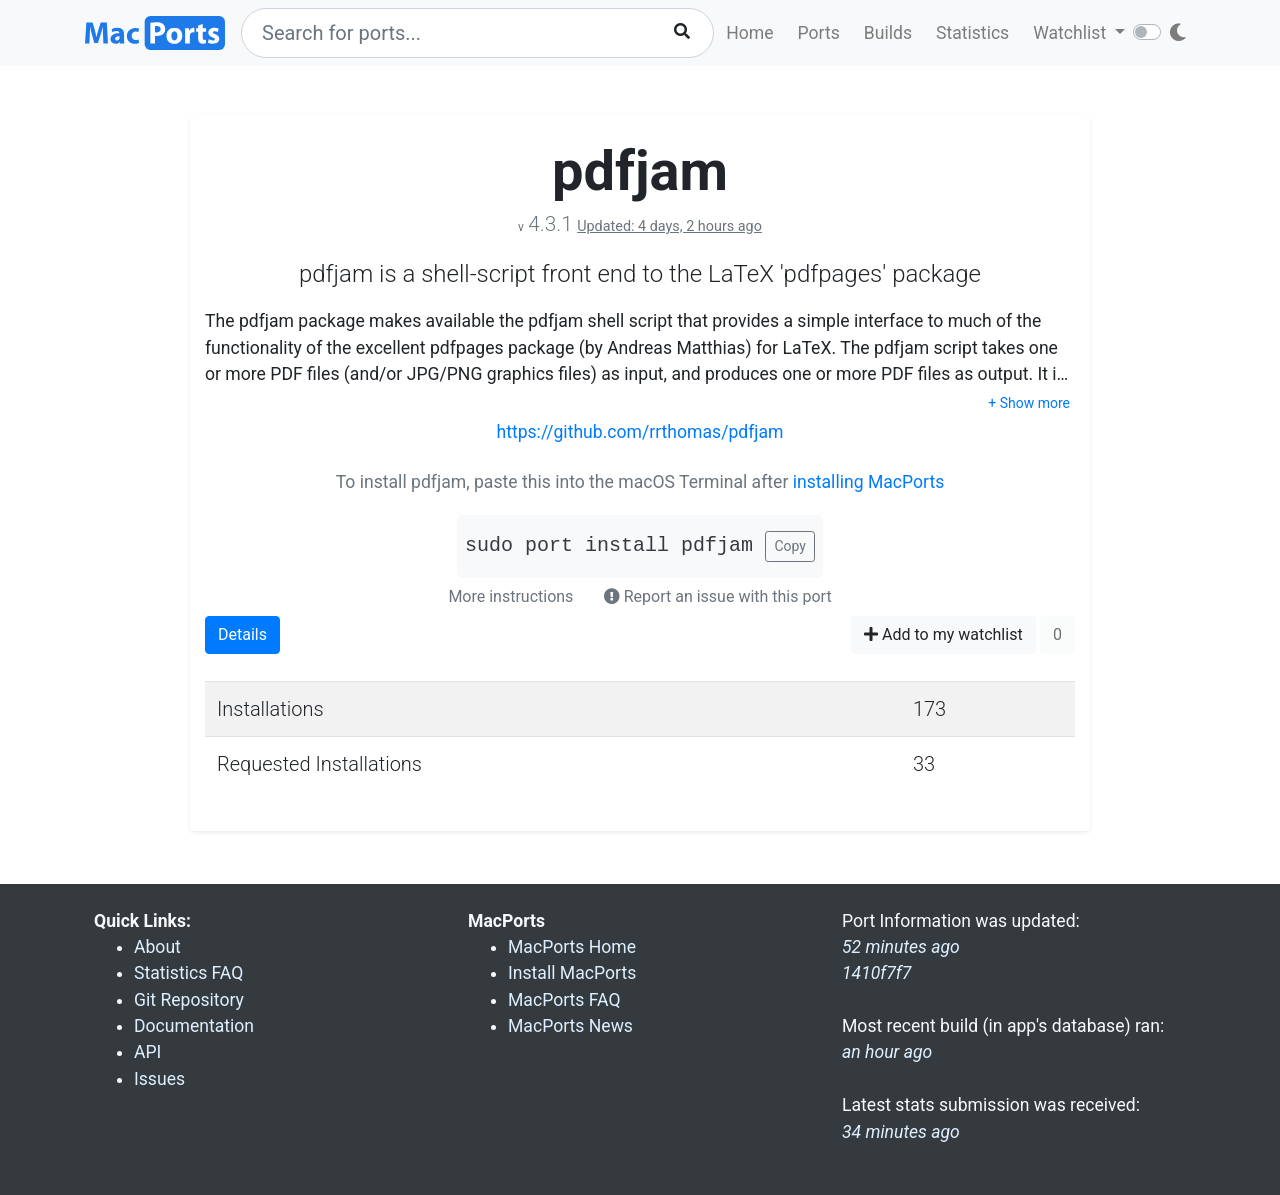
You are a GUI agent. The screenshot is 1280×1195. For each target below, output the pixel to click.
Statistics (972, 33)
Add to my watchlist (943, 634)
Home (749, 33)
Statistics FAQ (188, 973)
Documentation (194, 1026)
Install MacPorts (572, 973)
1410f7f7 (876, 973)
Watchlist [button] (1071, 33)
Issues (159, 1079)
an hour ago (887, 1052)
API (147, 1052)
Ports (819, 33)
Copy (790, 546)
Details (242, 634)
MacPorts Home (572, 947)
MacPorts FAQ (564, 1000)
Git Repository (189, 1000)
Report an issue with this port (718, 596)
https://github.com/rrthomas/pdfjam (639, 432)
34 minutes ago (901, 1132)
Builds (888, 33)
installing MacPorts (869, 482)
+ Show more (1029, 403)
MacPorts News (570, 1026)
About (157, 947)
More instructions (510, 596)
